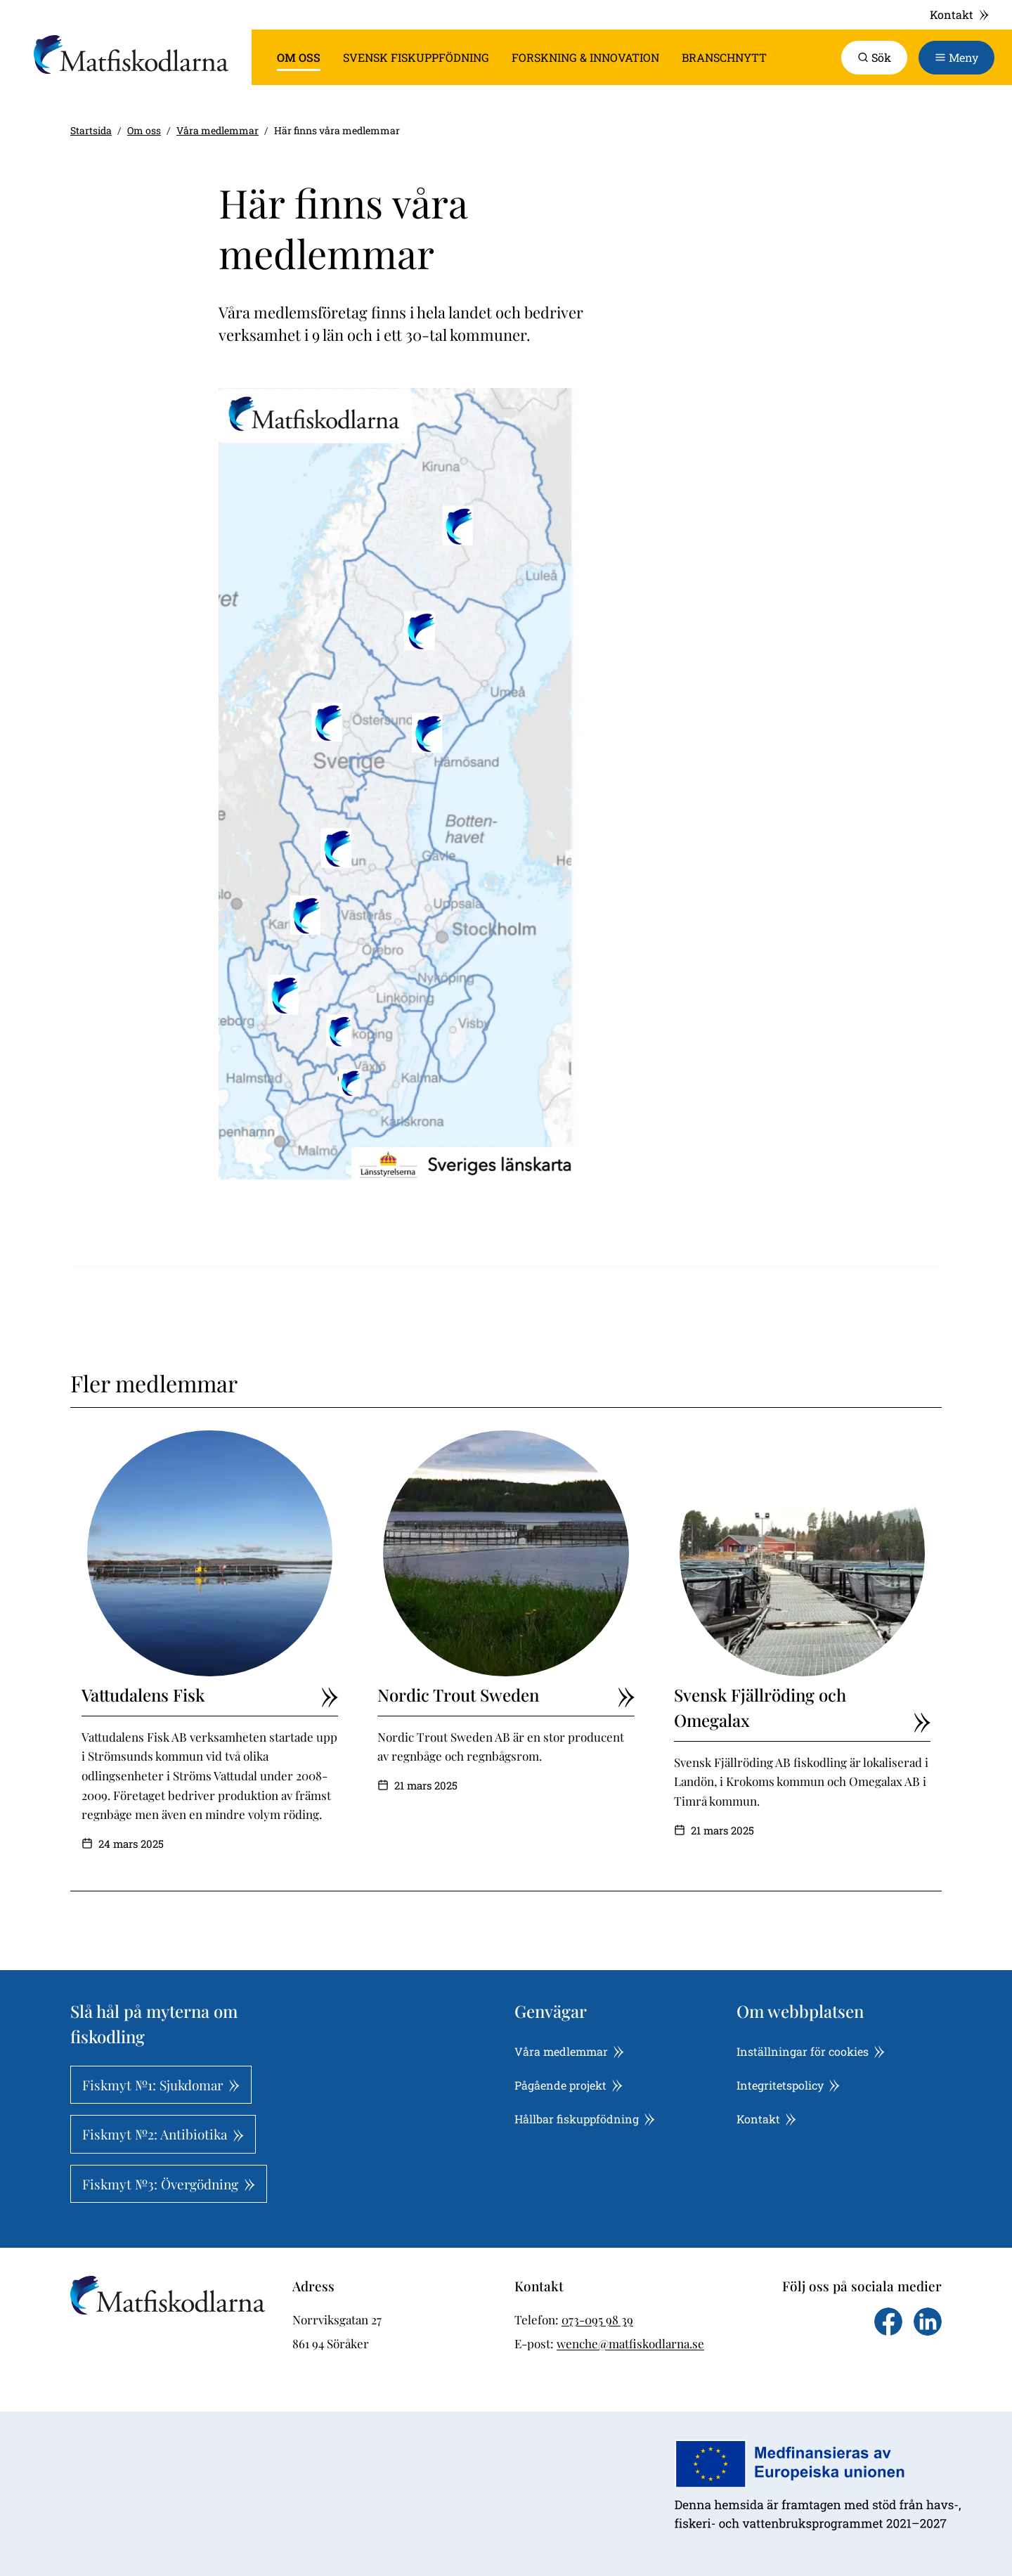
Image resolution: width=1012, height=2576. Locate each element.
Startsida (91, 130)
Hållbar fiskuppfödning (584, 2118)
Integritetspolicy (788, 2085)
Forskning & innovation (585, 57)
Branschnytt (724, 57)
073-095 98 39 (597, 2319)
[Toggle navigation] (956, 58)
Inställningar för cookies (811, 2051)
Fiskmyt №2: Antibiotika (163, 2134)
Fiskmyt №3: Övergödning (168, 2184)
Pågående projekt (568, 2085)
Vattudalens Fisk (210, 1695)
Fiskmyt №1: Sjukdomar (161, 2085)
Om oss (298, 57)
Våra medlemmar (217, 130)
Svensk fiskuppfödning (416, 57)
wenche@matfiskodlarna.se (630, 2343)
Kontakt (960, 14)
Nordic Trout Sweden (505, 1695)
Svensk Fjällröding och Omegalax (802, 1708)
